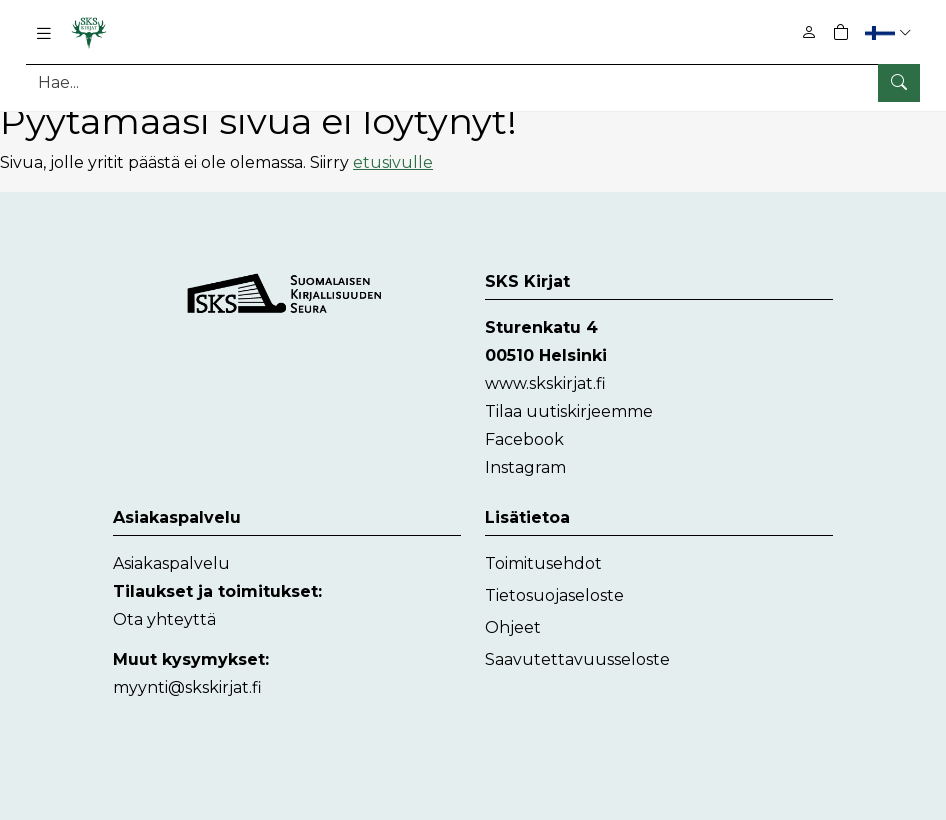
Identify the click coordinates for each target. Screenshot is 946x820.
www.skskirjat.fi (545, 383)
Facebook (524, 439)
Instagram (525, 467)
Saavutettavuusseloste (577, 659)
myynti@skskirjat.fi (187, 687)
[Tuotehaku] (473, 82)
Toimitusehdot (543, 563)
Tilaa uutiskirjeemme (569, 411)
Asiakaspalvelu (171, 563)
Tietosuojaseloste (554, 595)
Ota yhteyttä (164, 619)
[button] (890, 32)
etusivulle (393, 162)
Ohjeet (513, 627)
